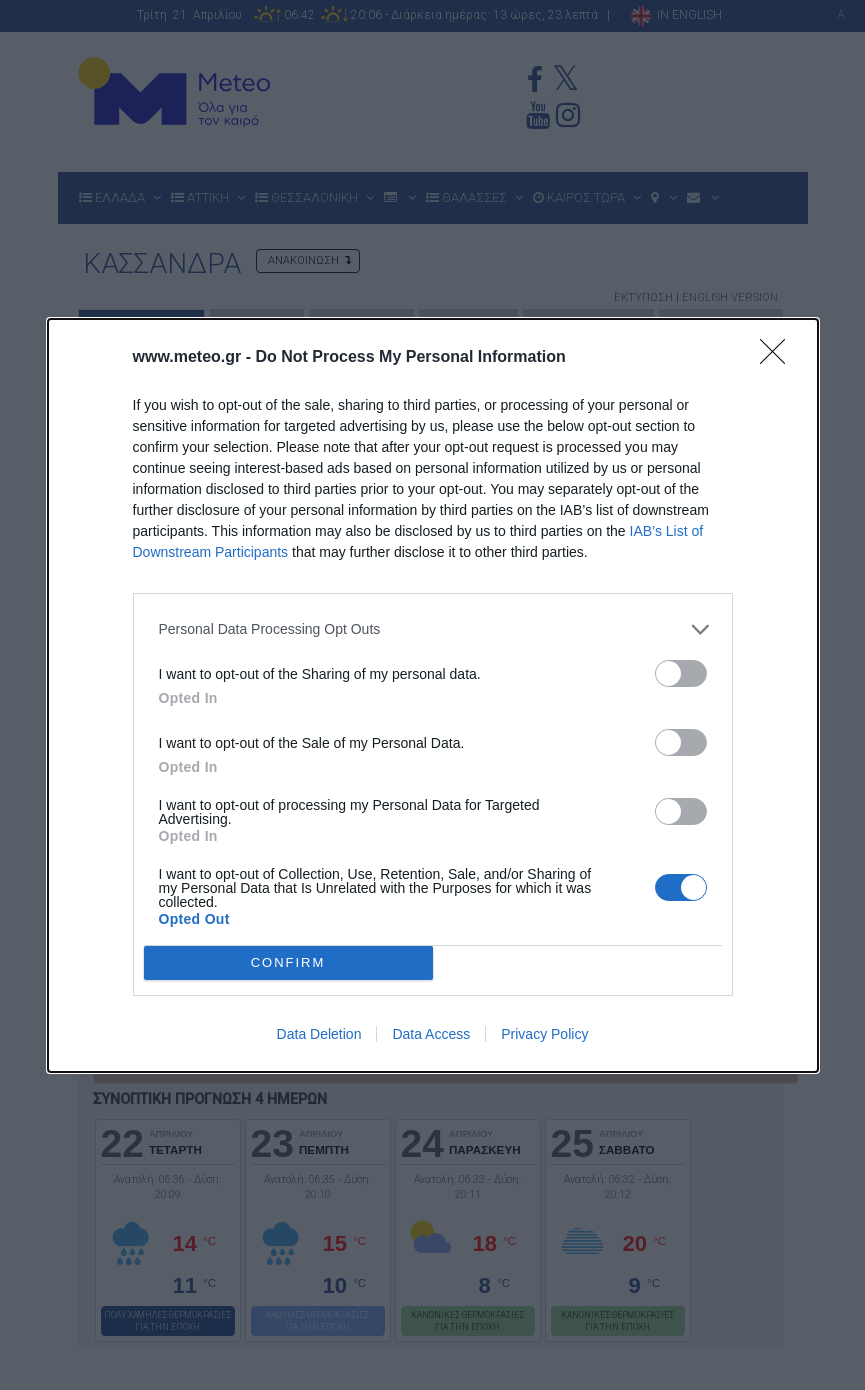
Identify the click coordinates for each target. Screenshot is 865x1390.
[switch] (681, 673)
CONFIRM (288, 962)
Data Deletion (319, 1034)
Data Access (431, 1034)
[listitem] (433, 629)
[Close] (779, 358)
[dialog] (433, 695)
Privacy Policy (544, 1034)
